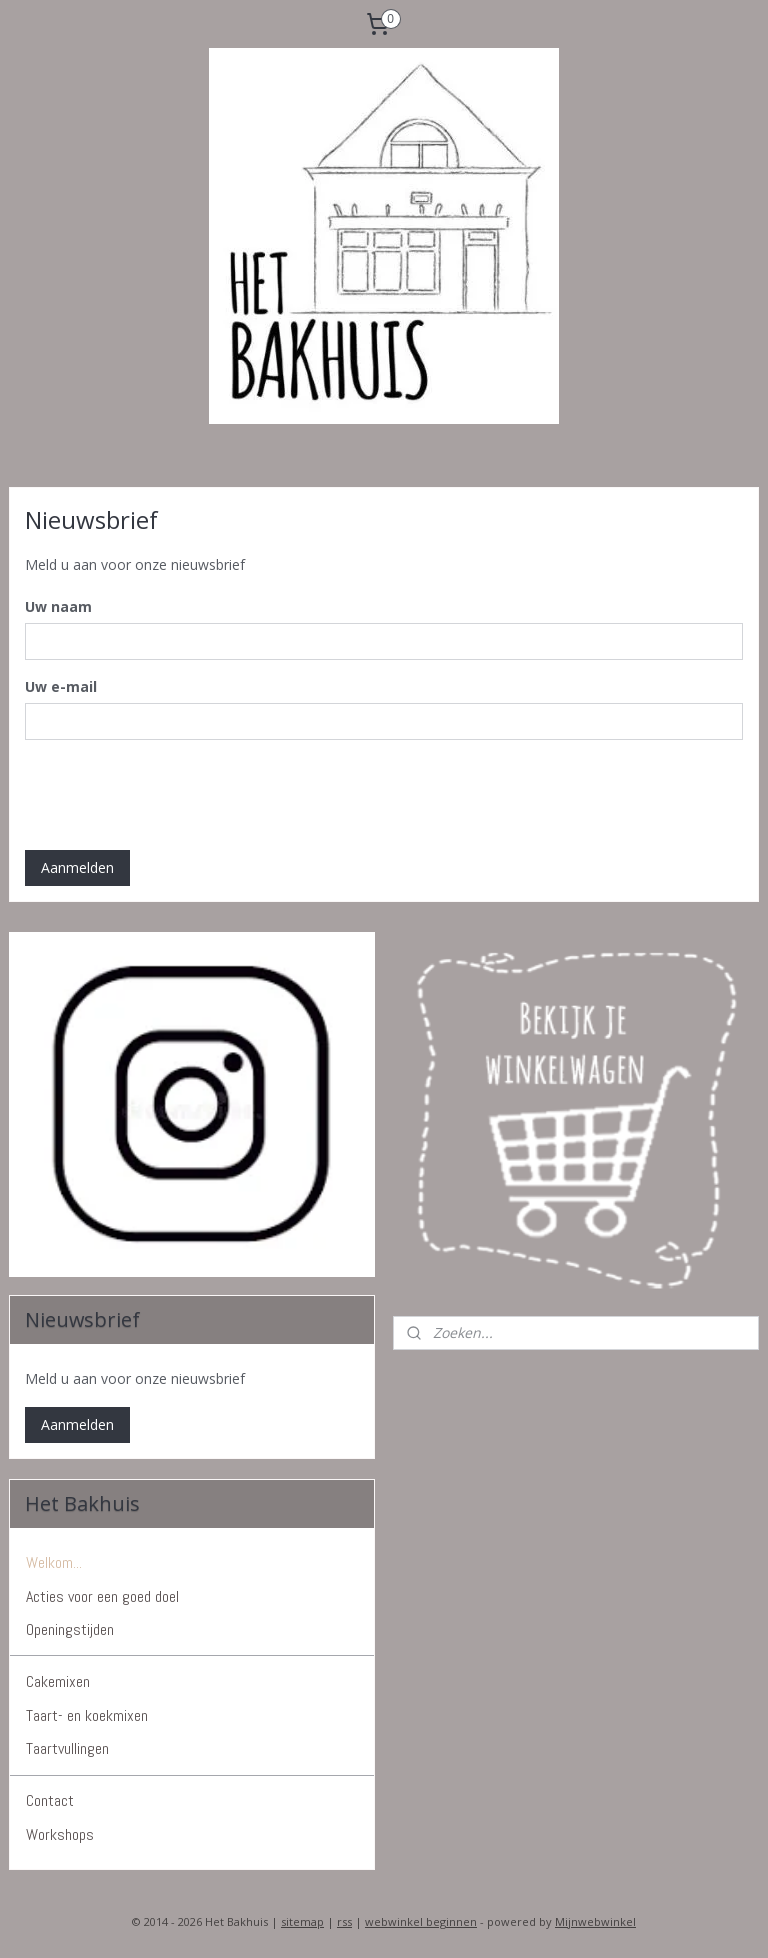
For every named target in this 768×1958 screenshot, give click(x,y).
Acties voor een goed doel (102, 1596)
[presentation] (177, 795)
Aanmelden (77, 867)
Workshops (60, 1834)
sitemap (302, 1921)
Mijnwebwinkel (595, 1921)
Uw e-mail (61, 686)
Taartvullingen (67, 1748)
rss (344, 1921)
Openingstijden (70, 1629)
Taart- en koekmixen (87, 1715)
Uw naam (58, 606)
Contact (50, 1800)
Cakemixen (58, 1681)
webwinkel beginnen (421, 1921)
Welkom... (54, 1562)
